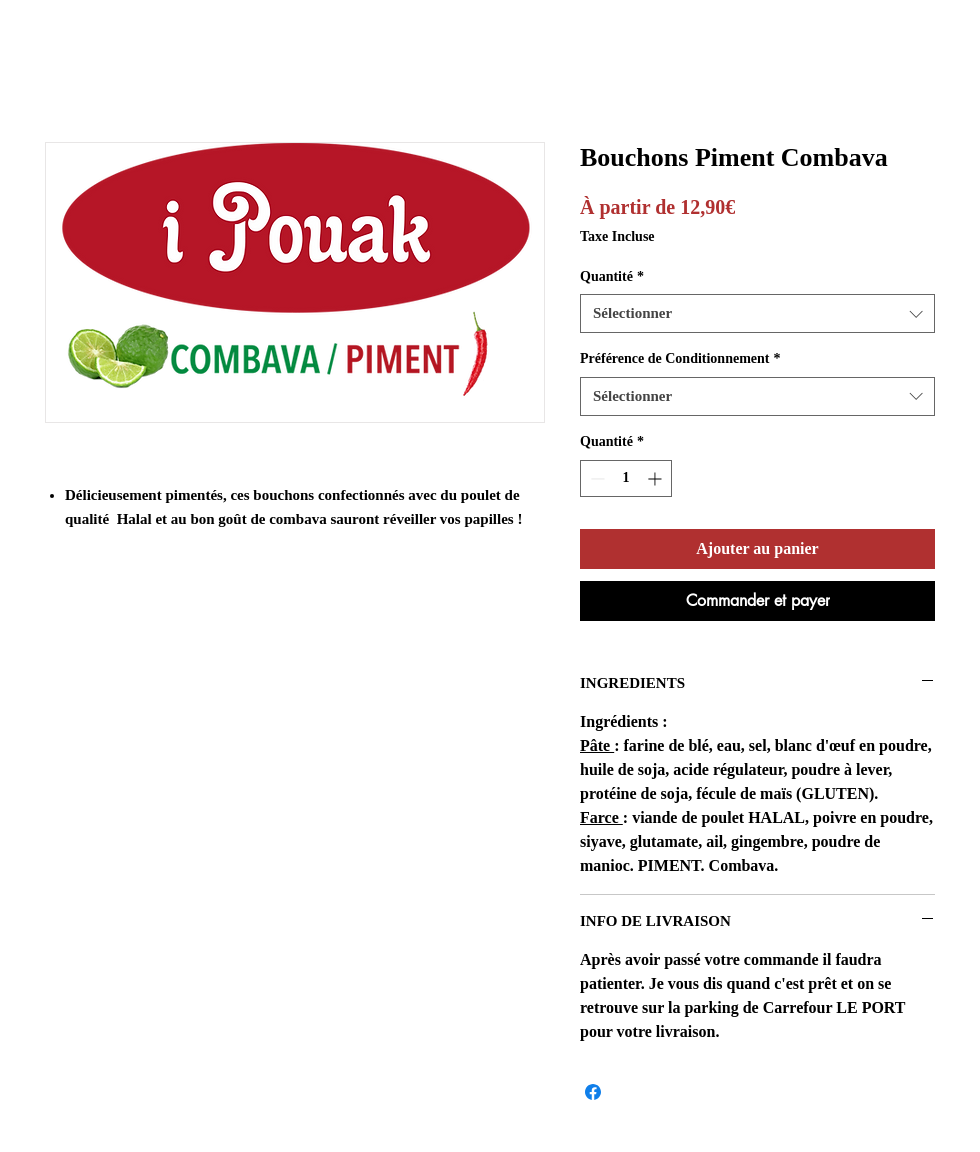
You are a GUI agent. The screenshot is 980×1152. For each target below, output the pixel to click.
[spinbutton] (626, 478)
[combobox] (757, 313)
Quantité (612, 276)
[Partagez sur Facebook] (593, 1092)
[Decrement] (595, 478)
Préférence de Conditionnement (680, 358)
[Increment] (656, 478)
